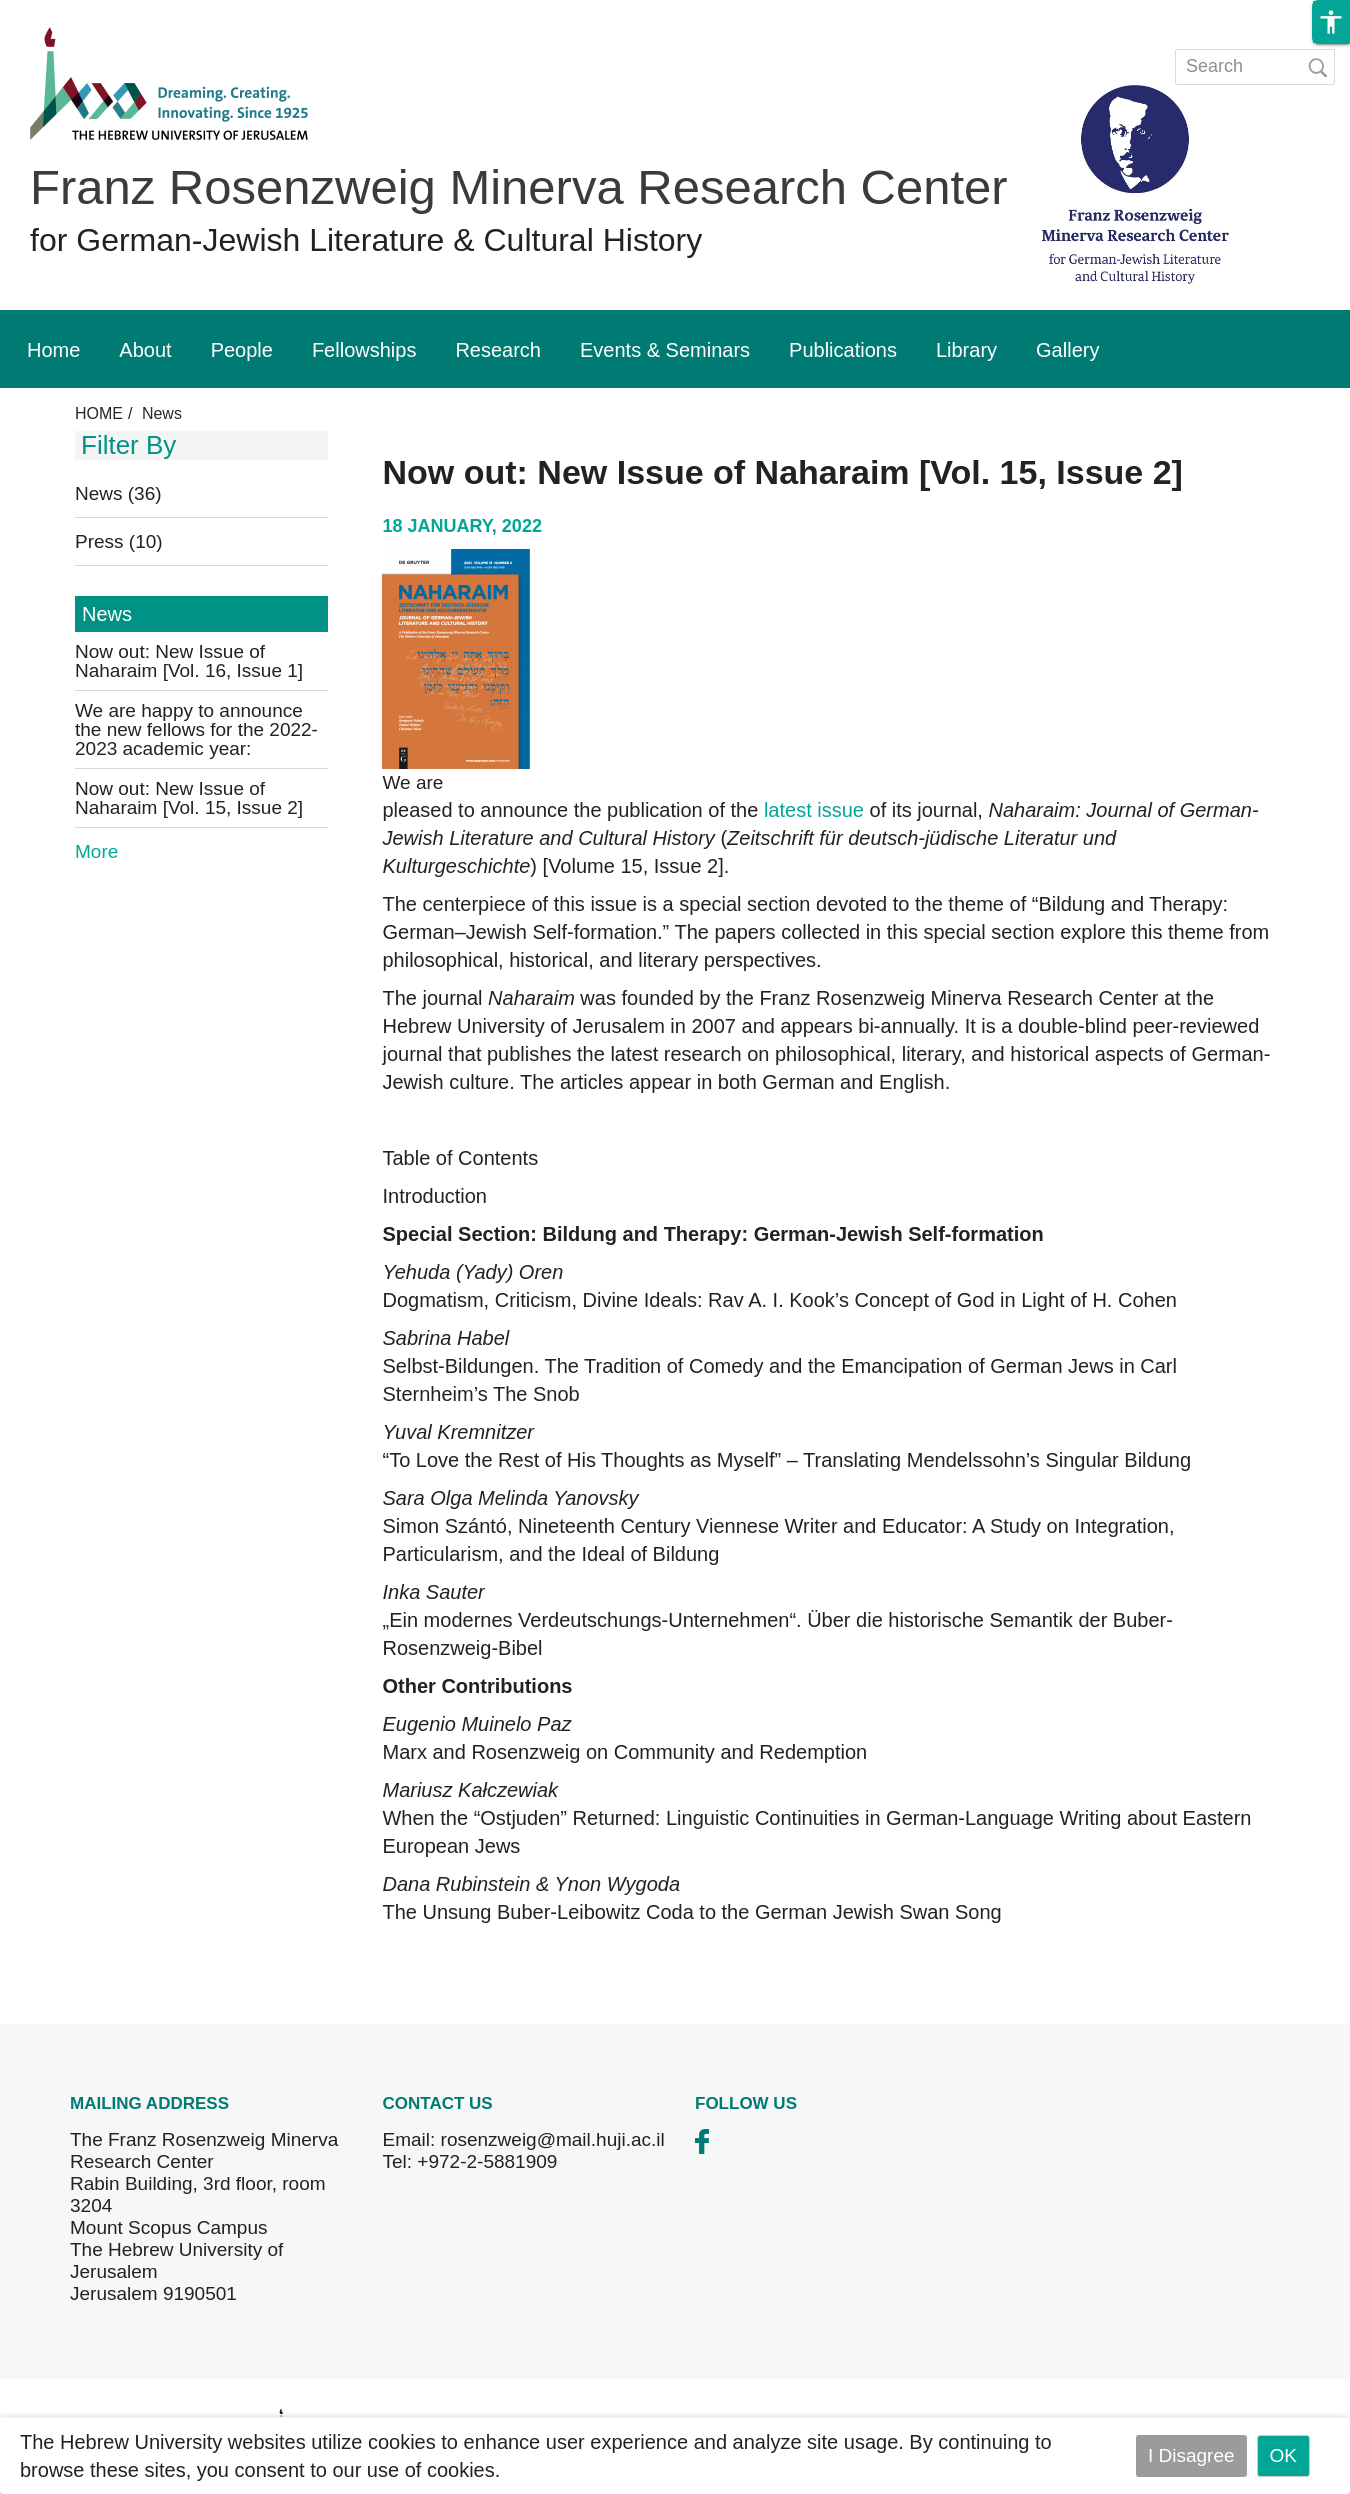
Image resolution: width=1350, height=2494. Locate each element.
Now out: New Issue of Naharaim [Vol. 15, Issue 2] (189, 798)
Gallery (1067, 350)
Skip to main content (86, 13)
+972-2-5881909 (487, 2161)
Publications (843, 350)
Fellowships (364, 350)
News (118, 493)
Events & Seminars (665, 350)
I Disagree (1191, 2455)
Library (966, 350)
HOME (99, 413)
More (96, 851)
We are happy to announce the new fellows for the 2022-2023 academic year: (196, 729)
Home (53, 350)
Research (498, 350)
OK (1283, 2455)
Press (119, 541)
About (145, 350)
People (242, 350)
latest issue (814, 810)
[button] (1331, 22)
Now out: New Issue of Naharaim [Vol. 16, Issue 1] (189, 661)
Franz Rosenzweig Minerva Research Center (519, 187)
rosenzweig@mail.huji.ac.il (553, 2139)
